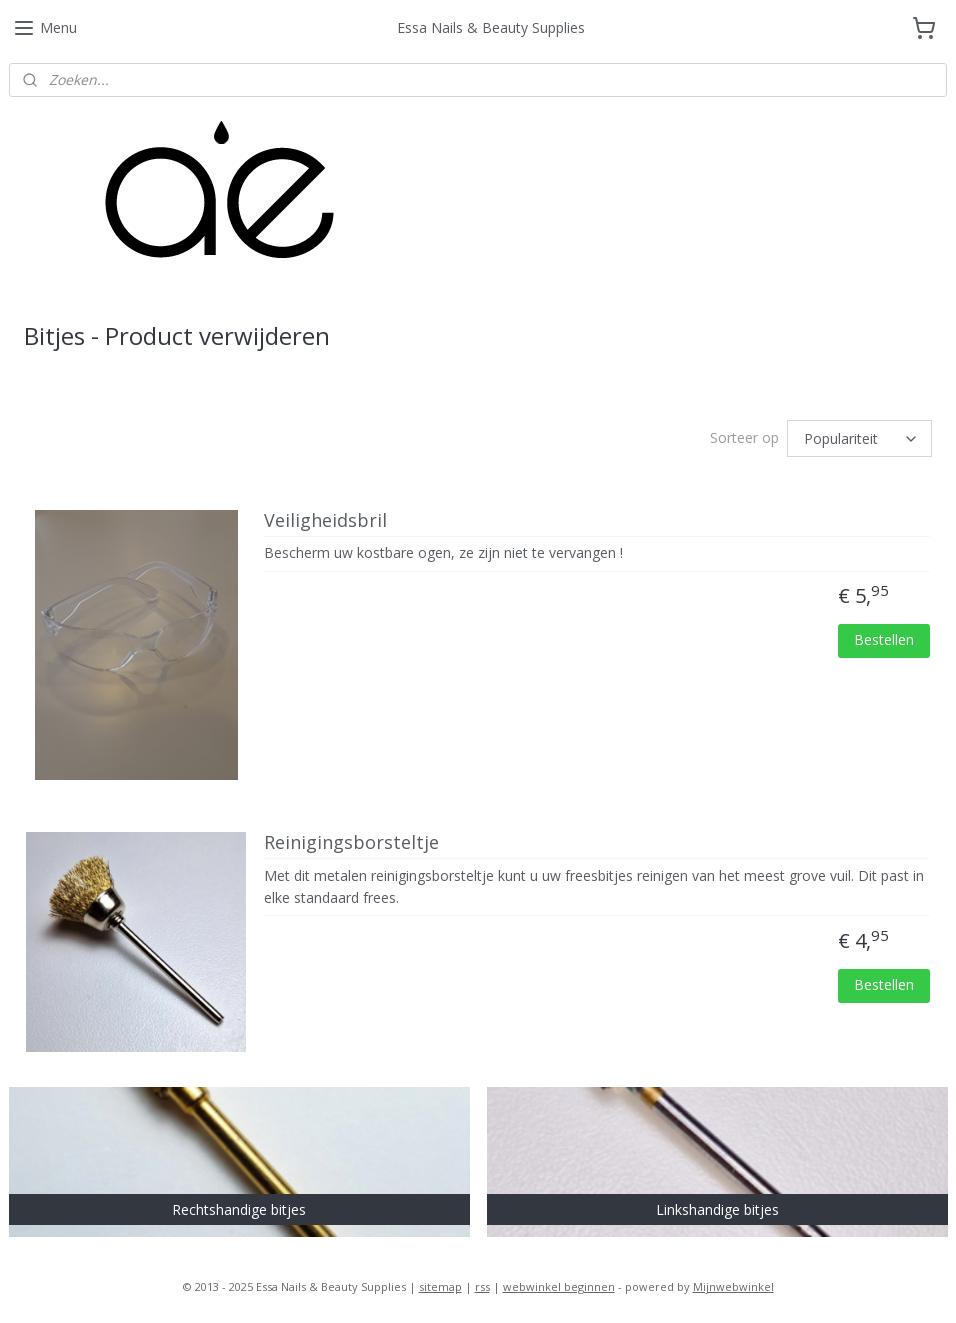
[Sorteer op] (859, 438)
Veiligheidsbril (325, 521)
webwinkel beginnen (559, 1286)
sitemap (440, 1286)
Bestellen (884, 639)
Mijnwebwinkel (733, 1286)
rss (482, 1286)
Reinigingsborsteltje (351, 843)
